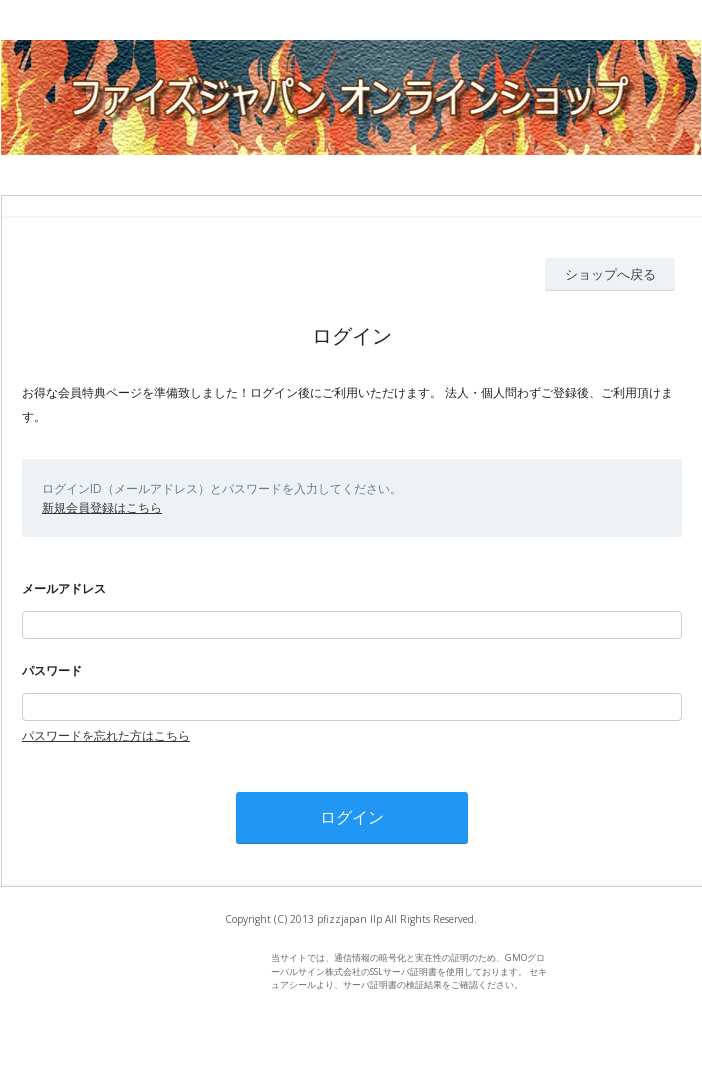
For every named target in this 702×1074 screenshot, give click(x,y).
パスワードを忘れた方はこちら (106, 735)
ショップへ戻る (610, 274)
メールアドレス (64, 588)
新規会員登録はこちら (102, 507)
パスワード (52, 670)
